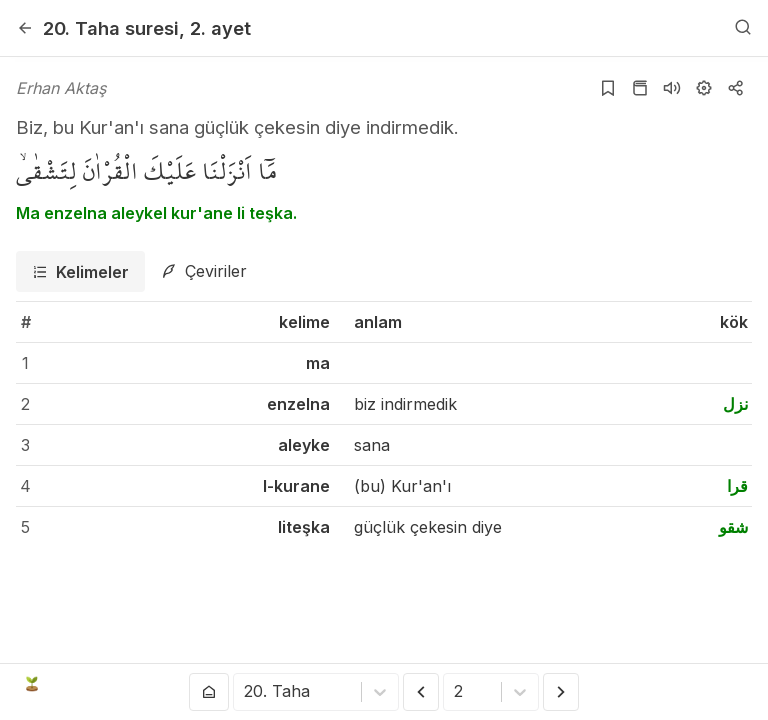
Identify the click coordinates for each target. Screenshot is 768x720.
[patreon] (739, 684)
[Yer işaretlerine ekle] (608, 88)
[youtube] (617, 684)
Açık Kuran (77, 684)
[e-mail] (708, 684)
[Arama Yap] (743, 28)
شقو (733, 527)
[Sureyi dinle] (672, 88)
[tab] (80, 271)
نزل (735, 404)
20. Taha (111, 28)
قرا (737, 486)
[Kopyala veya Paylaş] (736, 88)
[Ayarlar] (704, 88)
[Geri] (25, 28)
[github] (678, 684)
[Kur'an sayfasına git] (640, 88)
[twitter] (587, 684)
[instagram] (647, 684)
